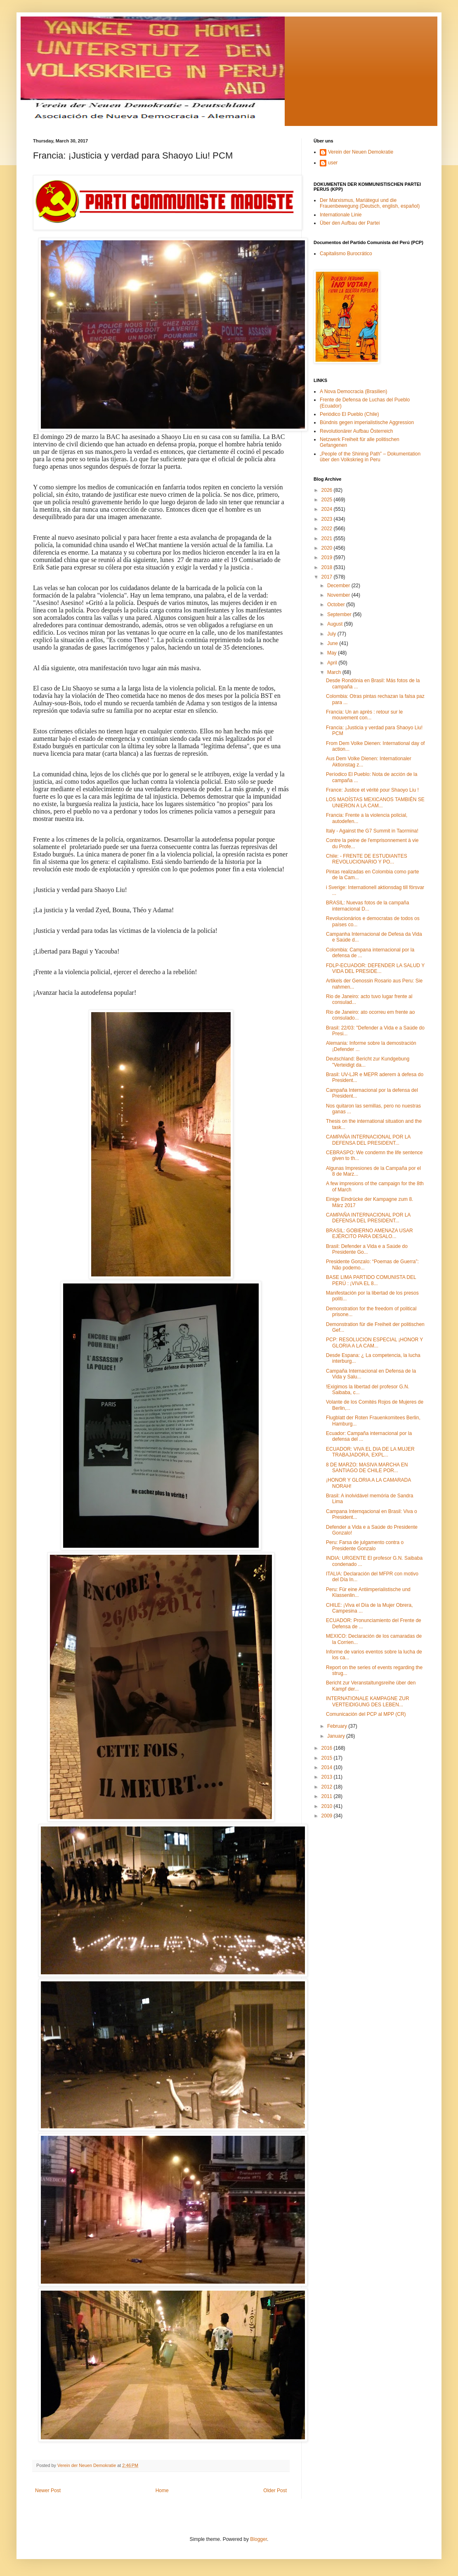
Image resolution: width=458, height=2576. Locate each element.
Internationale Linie (340, 215)
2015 (327, 1758)
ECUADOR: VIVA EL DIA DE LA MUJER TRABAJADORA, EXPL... (370, 1452)
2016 (327, 1748)
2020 (327, 548)
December (339, 585)
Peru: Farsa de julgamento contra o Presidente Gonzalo (365, 1545)
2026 (327, 490)
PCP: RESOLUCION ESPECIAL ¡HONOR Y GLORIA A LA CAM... (374, 1342)
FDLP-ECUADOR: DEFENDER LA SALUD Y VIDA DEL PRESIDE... (375, 968)
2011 (327, 1796)
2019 (327, 557)
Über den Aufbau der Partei (350, 223)
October (336, 604)
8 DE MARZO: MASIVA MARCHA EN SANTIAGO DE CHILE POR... (367, 1467)
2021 (327, 538)
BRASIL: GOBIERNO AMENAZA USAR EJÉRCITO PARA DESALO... (369, 1233)
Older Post (275, 2490)
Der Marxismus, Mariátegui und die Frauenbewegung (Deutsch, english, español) (370, 203)
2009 (327, 1816)
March (334, 672)
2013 (327, 1777)
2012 (327, 1787)
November (339, 595)
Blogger (258, 2539)
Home (162, 2490)
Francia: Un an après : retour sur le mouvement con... (364, 715)
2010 (327, 1806)
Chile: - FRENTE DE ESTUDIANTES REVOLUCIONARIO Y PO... (366, 859)
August (335, 624)
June (333, 643)
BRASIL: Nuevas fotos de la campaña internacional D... (367, 905)
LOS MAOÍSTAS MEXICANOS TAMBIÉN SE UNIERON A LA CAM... (375, 802)
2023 (327, 519)
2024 (327, 509)
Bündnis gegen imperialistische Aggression (367, 422)
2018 (327, 567)
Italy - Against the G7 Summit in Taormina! (372, 831)
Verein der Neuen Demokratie (360, 152)
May (332, 653)
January (336, 1736)
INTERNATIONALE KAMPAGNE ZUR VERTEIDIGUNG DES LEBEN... (367, 1701)
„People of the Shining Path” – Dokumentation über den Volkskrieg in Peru (370, 457)
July (332, 634)
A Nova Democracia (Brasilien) (353, 391)
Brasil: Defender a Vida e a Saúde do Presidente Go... (367, 1249)
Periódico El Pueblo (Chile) (349, 414)
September (340, 614)
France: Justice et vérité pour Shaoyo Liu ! (372, 790)
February (337, 1726)
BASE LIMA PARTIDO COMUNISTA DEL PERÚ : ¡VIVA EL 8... (371, 1280)
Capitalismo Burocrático (346, 253)
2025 (327, 500)
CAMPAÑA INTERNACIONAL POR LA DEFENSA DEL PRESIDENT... (368, 1140)
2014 (327, 1767)
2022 (327, 528)
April (332, 663)
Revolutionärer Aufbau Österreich (356, 431)
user (333, 163)
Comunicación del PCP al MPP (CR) (366, 1714)
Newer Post (48, 2490)
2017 (327, 577)
